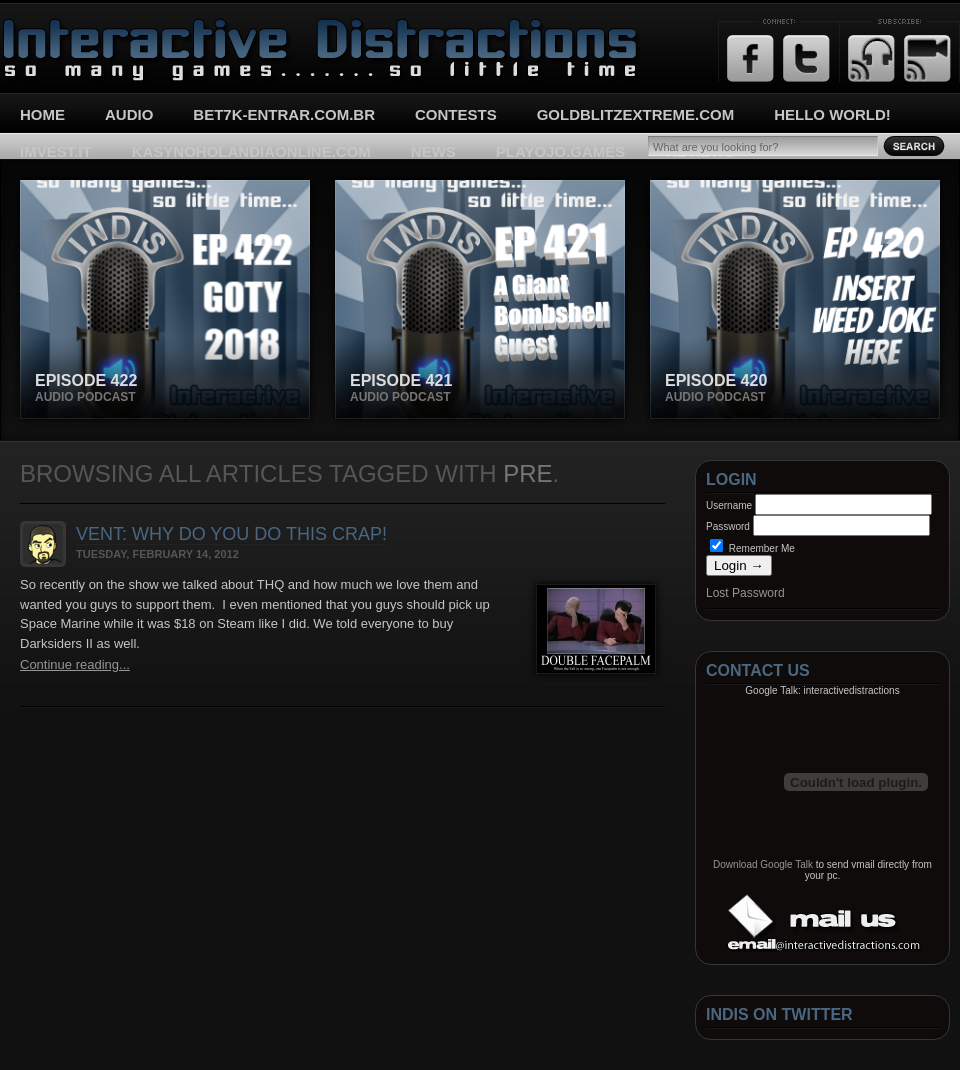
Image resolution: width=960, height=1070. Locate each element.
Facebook (750, 58)
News (433, 151)
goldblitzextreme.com (636, 114)
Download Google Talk (763, 864)
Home (42, 114)
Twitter (806, 58)
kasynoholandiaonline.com (251, 151)
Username (729, 505)
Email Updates (927, 58)
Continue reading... (75, 664)
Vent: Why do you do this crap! (231, 534)
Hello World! (832, 114)
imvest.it (56, 151)
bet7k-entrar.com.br (284, 114)
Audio (129, 114)
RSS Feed (871, 58)
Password (728, 526)
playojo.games (560, 151)
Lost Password (745, 593)
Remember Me (752, 548)
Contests (456, 114)
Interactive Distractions (76, 25)
